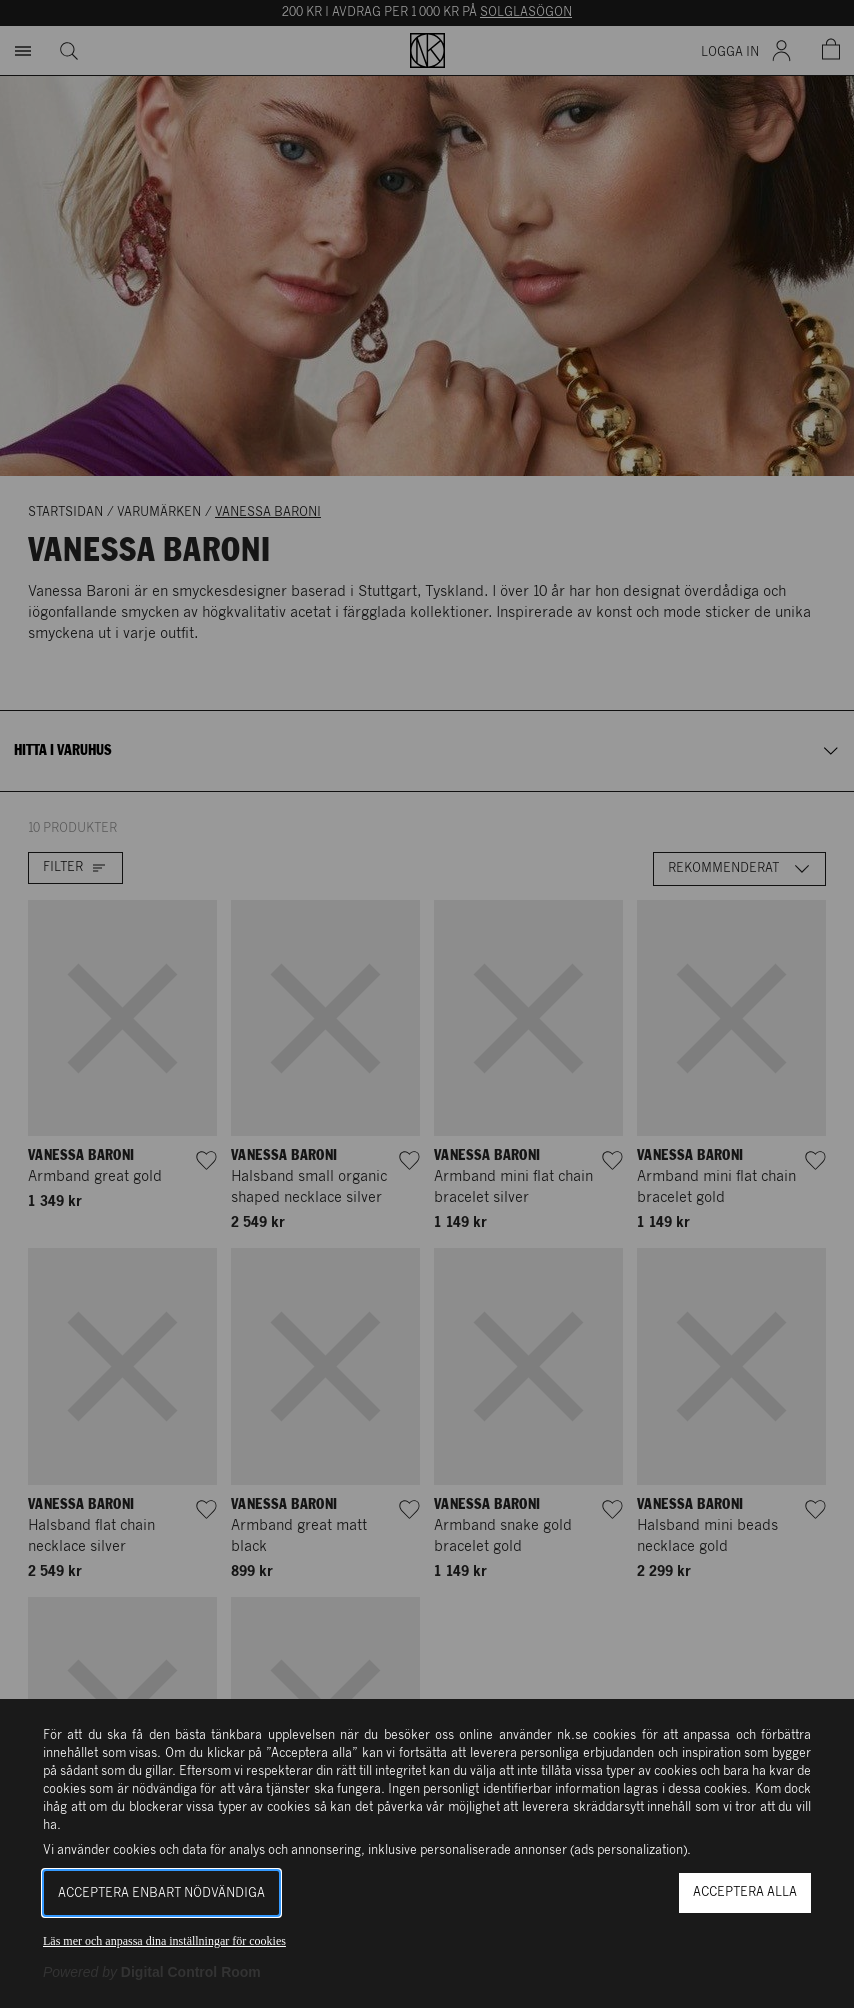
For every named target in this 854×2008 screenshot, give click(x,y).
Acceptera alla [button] (745, 1892)
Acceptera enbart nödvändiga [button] (161, 1893)
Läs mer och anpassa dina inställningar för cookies (164, 1941)
